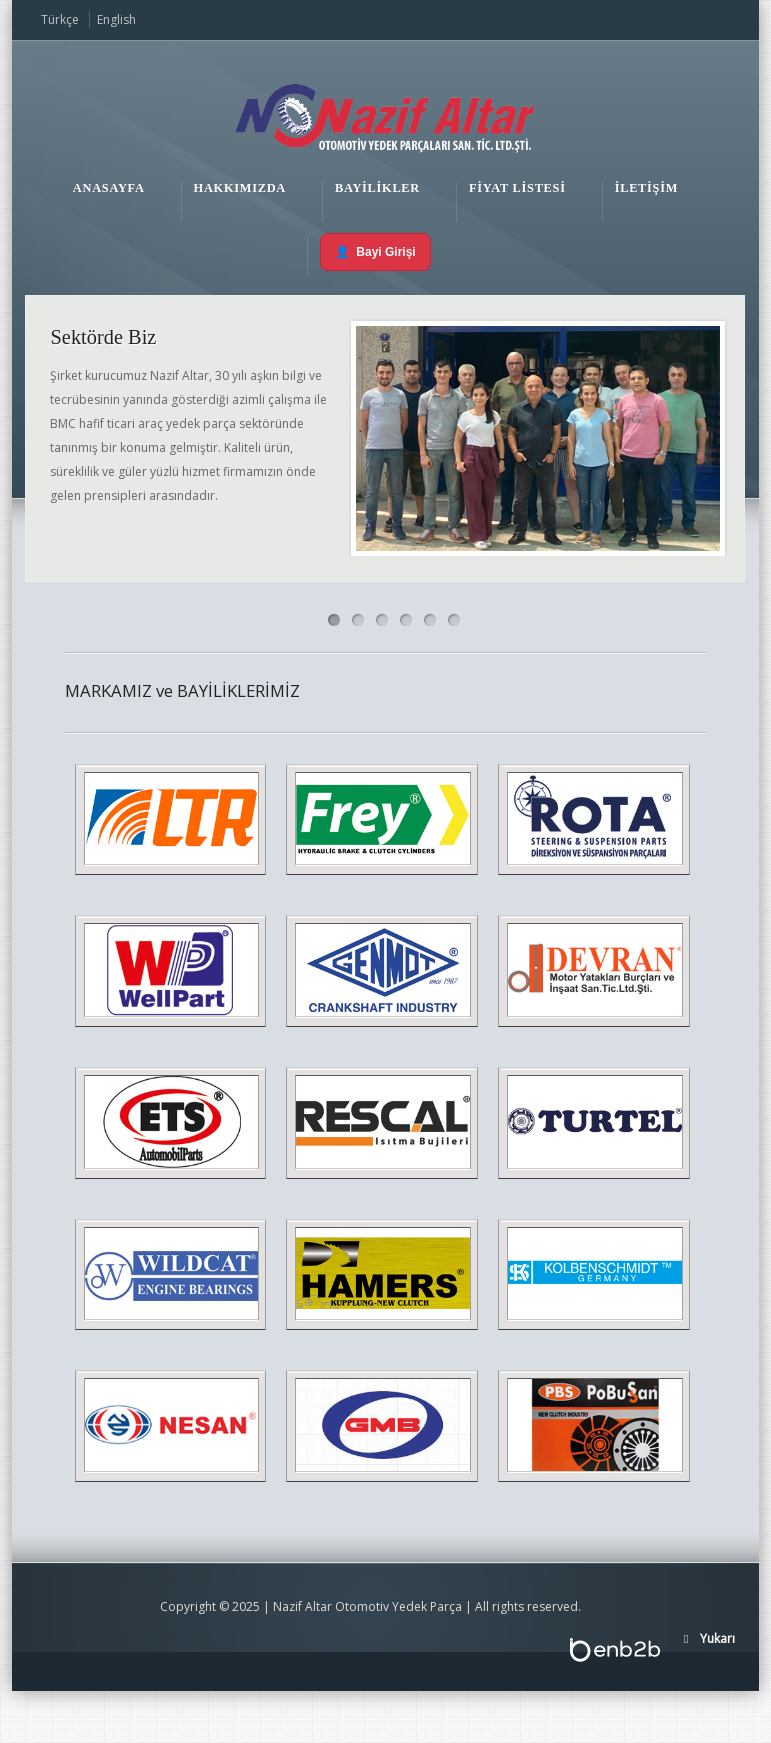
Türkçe (60, 19)
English (116, 19)
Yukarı (717, 1638)
